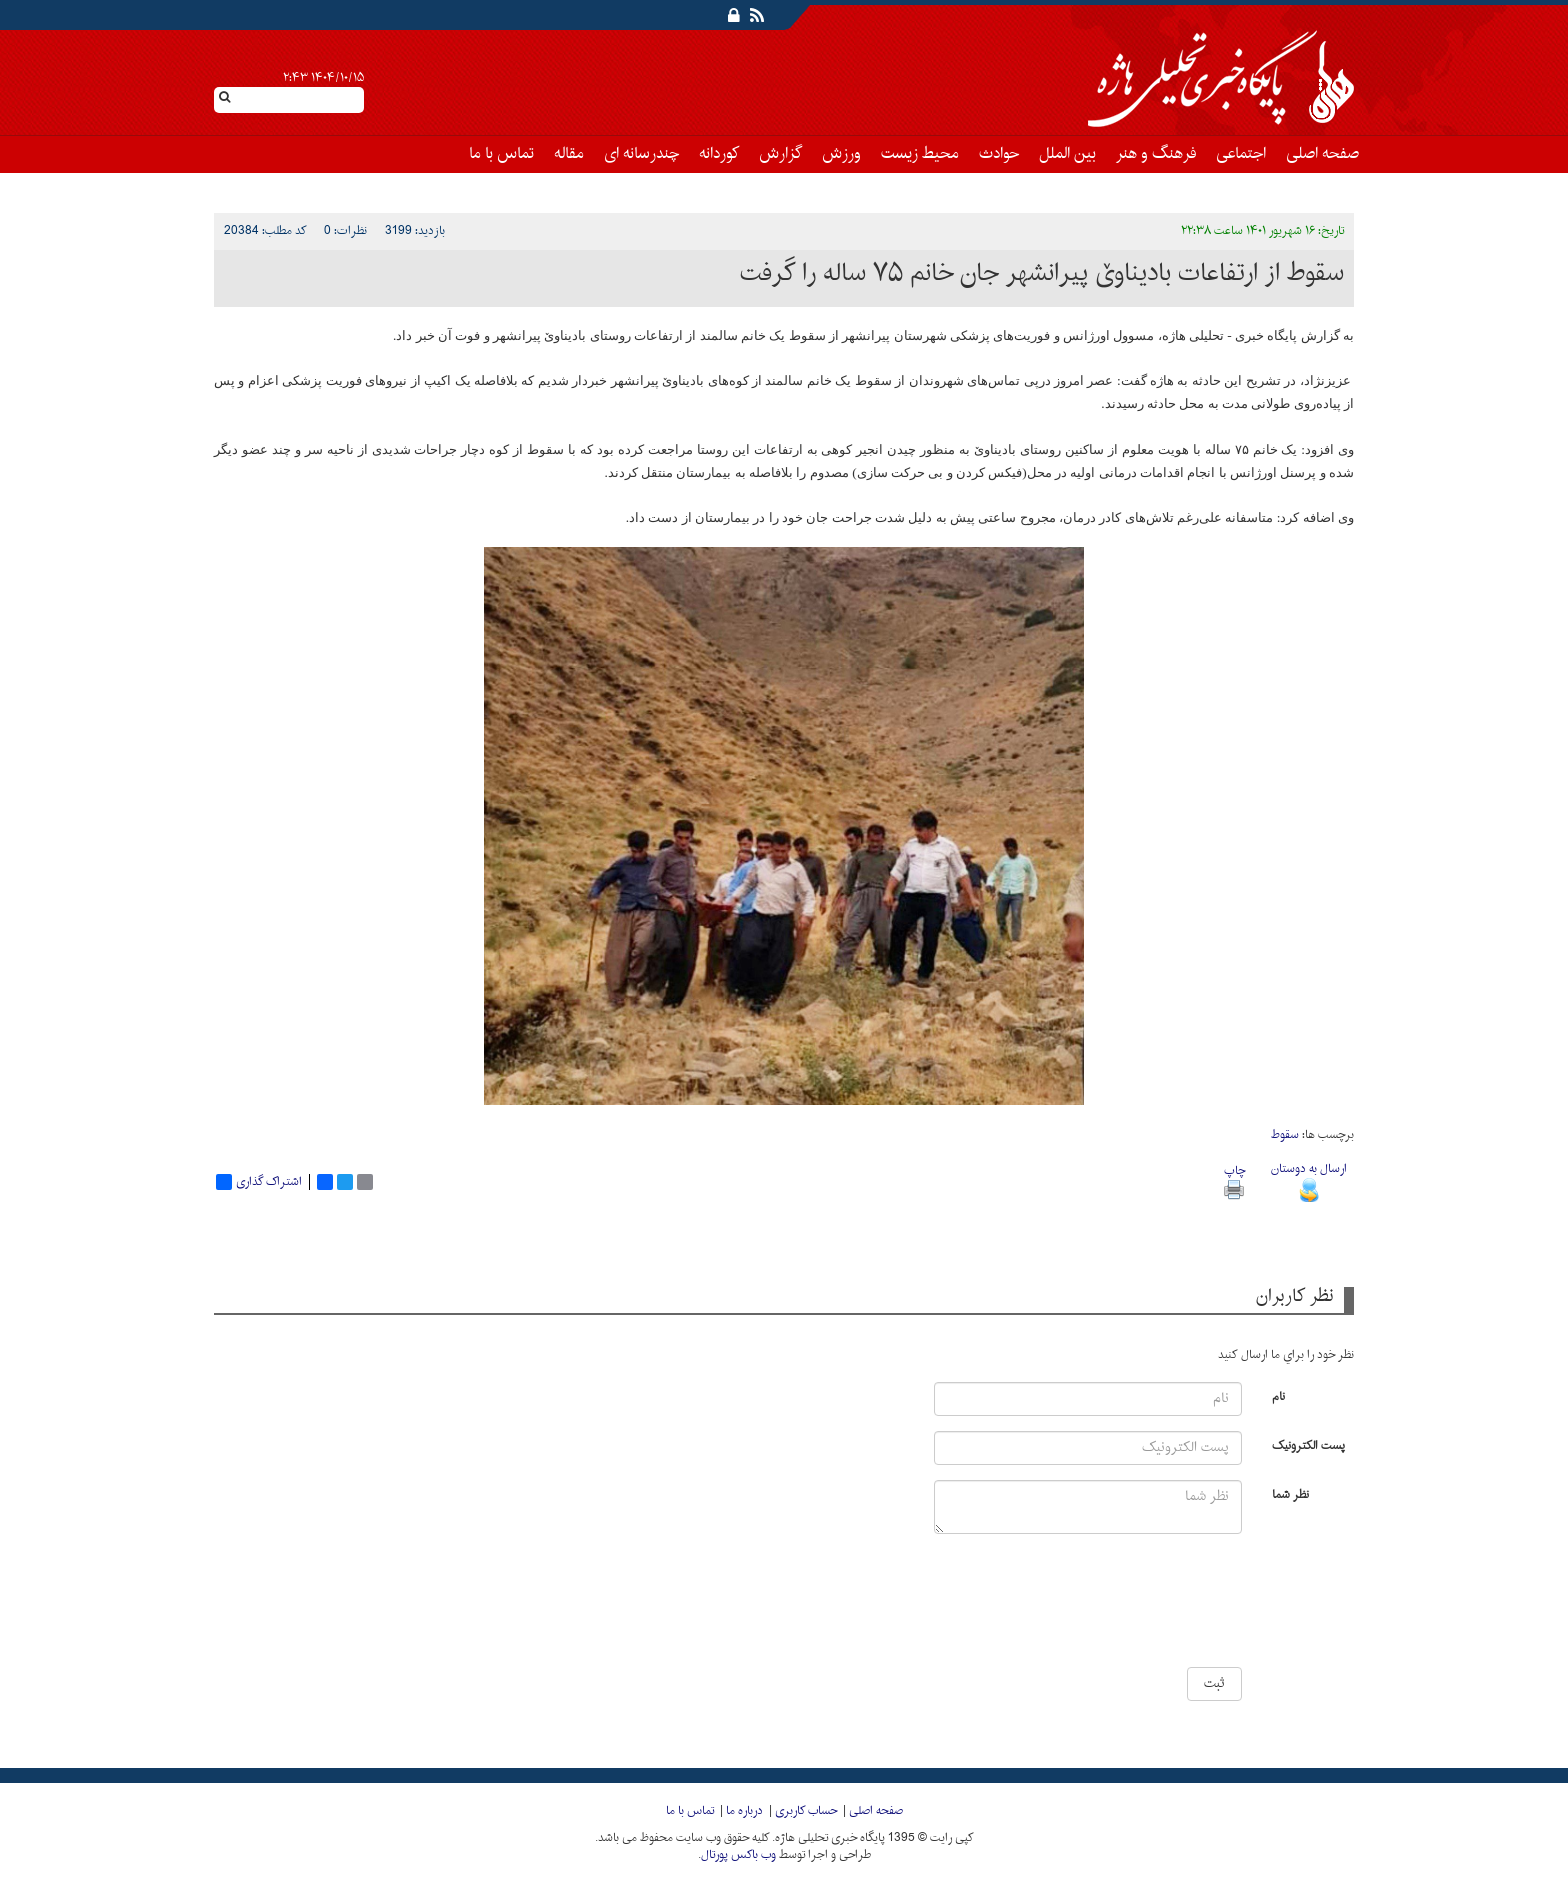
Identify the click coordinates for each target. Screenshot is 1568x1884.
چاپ (1234, 1179)
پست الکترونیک (1308, 1444)
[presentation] (1182, 1608)
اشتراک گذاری (259, 1182)
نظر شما (1290, 1493)
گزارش (780, 154)
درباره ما (744, 1811)
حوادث (999, 154)
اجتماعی (1241, 154)
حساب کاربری (806, 1811)
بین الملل (1067, 154)
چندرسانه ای (641, 154)
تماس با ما (501, 154)
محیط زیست (920, 154)
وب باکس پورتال (738, 1855)
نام (1278, 1395)
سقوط (1285, 1135)
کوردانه (719, 154)
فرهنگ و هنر (1156, 154)
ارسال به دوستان (1309, 1179)
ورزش (841, 154)
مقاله (569, 154)
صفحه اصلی (1322, 154)
